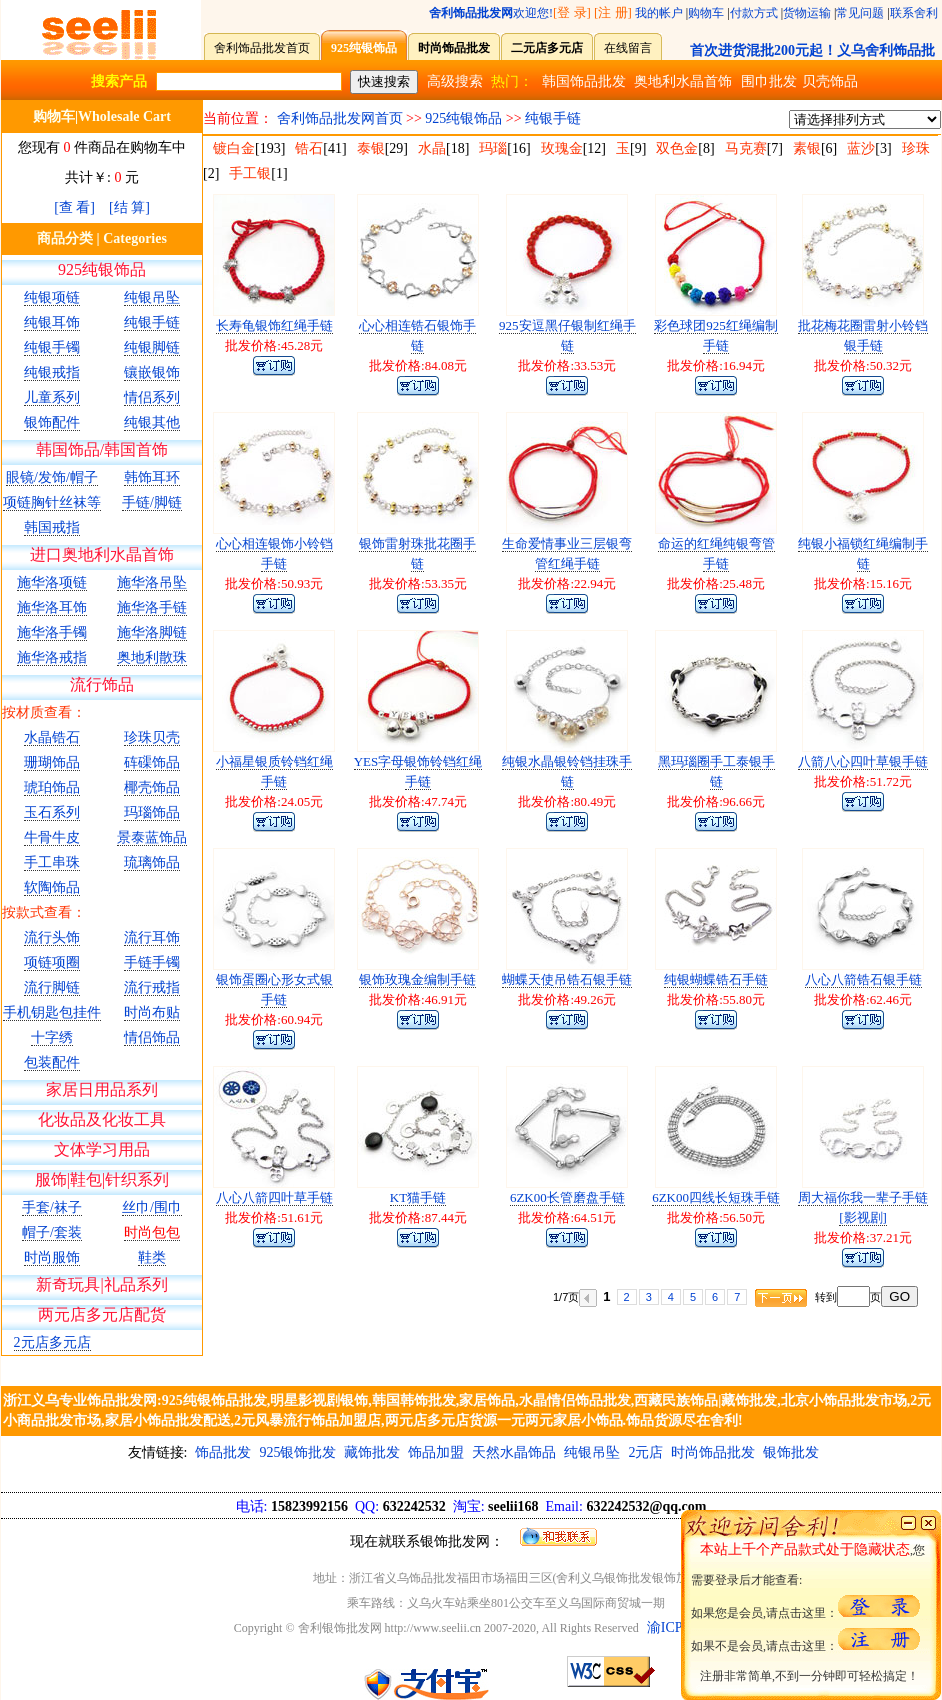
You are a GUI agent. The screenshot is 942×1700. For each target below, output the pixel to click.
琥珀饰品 (52, 787)
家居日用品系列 (102, 1089)
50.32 (884, 365)
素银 (807, 148)
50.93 (295, 583)
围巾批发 (769, 81)
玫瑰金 (562, 148)
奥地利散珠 (152, 657)
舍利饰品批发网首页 (340, 118)
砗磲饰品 (152, 762)
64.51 (588, 1217)
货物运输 (807, 13)
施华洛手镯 (52, 632)
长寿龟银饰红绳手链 (274, 325)
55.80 (737, 999)
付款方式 (754, 13)
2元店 (645, 1452)
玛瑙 (493, 148)
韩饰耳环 (152, 477)
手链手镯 (152, 962)
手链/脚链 (152, 502)
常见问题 (860, 13)
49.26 (588, 999)
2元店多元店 (52, 1342)
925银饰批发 (297, 1452)
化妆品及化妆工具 (102, 1119)
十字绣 (52, 1037)
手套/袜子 (52, 1207)
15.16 (884, 583)
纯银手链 (152, 322)
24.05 (295, 801)
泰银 (371, 148)
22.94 (588, 583)
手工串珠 (52, 862)
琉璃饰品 (152, 862)
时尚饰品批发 (713, 1452)
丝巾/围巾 (152, 1207)
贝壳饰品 (830, 81)
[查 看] (74, 207)
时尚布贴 (152, 1012)
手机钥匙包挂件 (52, 1012)
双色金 (677, 148)
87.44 (439, 1217)
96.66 (737, 801)
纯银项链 (52, 297)
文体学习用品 (102, 1149)
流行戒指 (152, 987)
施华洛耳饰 (52, 607)
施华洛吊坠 (152, 582)
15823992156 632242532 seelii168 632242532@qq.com (471, 1506)
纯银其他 (152, 422)
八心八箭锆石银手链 (863, 979)
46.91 (439, 999)
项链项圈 (52, 962)
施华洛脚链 (152, 632)
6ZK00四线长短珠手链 (716, 1197)
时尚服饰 (52, 1257)
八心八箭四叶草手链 (274, 1197)
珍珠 (916, 148)
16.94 (737, 365)
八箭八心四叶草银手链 (863, 761)
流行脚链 (52, 987)
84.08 (439, 365)
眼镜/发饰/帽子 (52, 477)
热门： (512, 81)
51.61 (295, 1217)
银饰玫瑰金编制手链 (417, 979)
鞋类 (152, 1257)
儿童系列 (52, 397)
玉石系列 (52, 812)
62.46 (884, 999)
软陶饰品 (52, 887)
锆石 (309, 148)
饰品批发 (223, 1452)
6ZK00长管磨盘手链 (567, 1197)
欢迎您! (491, 13)
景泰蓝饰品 (152, 837)
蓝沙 (861, 148)
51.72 (884, 781)
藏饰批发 (372, 1452)
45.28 (295, 345)
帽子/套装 (52, 1232)
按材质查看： (44, 712)
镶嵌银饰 (152, 372)
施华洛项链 (52, 582)
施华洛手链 (152, 607)
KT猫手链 (418, 1197)
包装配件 (52, 1062)
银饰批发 (791, 1452)
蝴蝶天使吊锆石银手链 (567, 979)
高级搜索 (455, 81)
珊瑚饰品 (52, 762)
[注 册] (613, 12)
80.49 (588, 801)
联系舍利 (914, 13)
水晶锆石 (52, 737)
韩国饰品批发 (584, 81)
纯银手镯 (52, 347)
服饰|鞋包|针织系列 (102, 1179)
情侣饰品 (152, 1037)
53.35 (439, 583)
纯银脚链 (152, 347)
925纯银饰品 (102, 269)
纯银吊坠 (152, 297)
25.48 (737, 583)
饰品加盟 (436, 1452)
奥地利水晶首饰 (683, 81)
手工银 (250, 173)
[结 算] (129, 207)
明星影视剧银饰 (319, 1400)
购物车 (706, 13)
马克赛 (746, 148)
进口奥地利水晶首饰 (102, 554)
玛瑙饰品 (152, 812)
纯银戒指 (52, 372)
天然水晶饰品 (514, 1452)
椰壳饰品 (152, 787)
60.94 (295, 1019)
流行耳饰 (152, 937)
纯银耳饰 (52, 322)
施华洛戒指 (52, 657)
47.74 (439, 801)
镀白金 (234, 148)
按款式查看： (44, 912)
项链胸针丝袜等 (52, 502)
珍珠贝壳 (152, 737)
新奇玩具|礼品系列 (101, 1284)
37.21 (884, 1237)
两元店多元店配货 (102, 1314)
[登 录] (572, 12)
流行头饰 (52, 937)
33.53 (588, 365)
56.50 (737, 1217)
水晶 (432, 148)
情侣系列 (152, 397)
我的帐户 (659, 13)
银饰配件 (52, 422)
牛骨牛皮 (52, 837)
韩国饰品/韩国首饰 (102, 449)
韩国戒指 (52, 527)
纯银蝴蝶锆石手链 (716, 979)
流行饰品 (102, 684)
